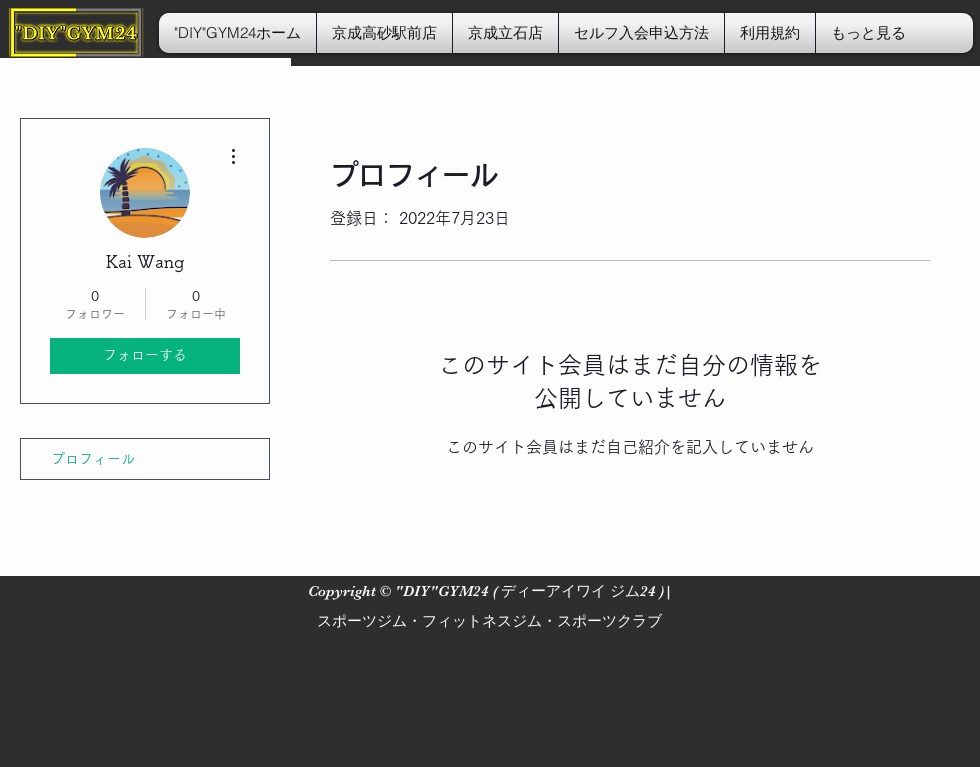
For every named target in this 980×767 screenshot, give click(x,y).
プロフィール (93, 459)
